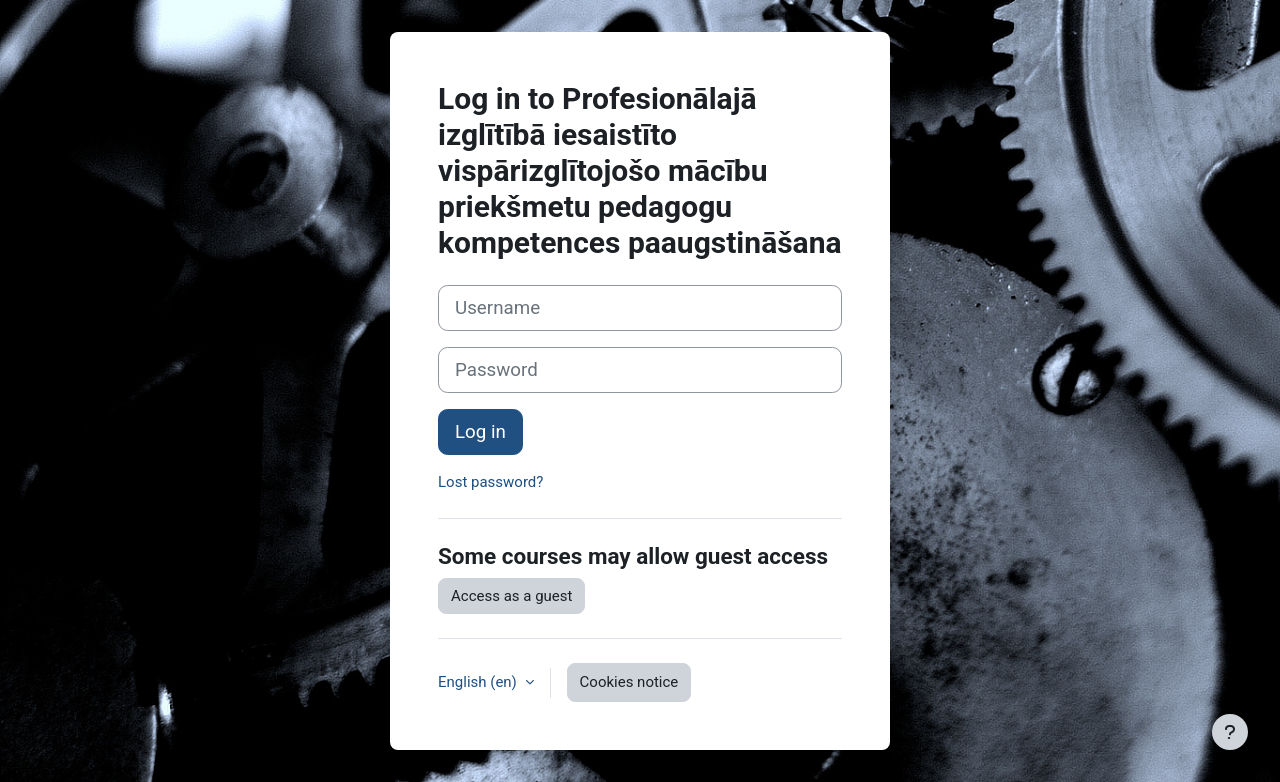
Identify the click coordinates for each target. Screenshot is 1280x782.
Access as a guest (511, 596)
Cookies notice (629, 682)
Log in (480, 432)
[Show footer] (1230, 732)
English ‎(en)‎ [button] (479, 682)
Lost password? (490, 482)
